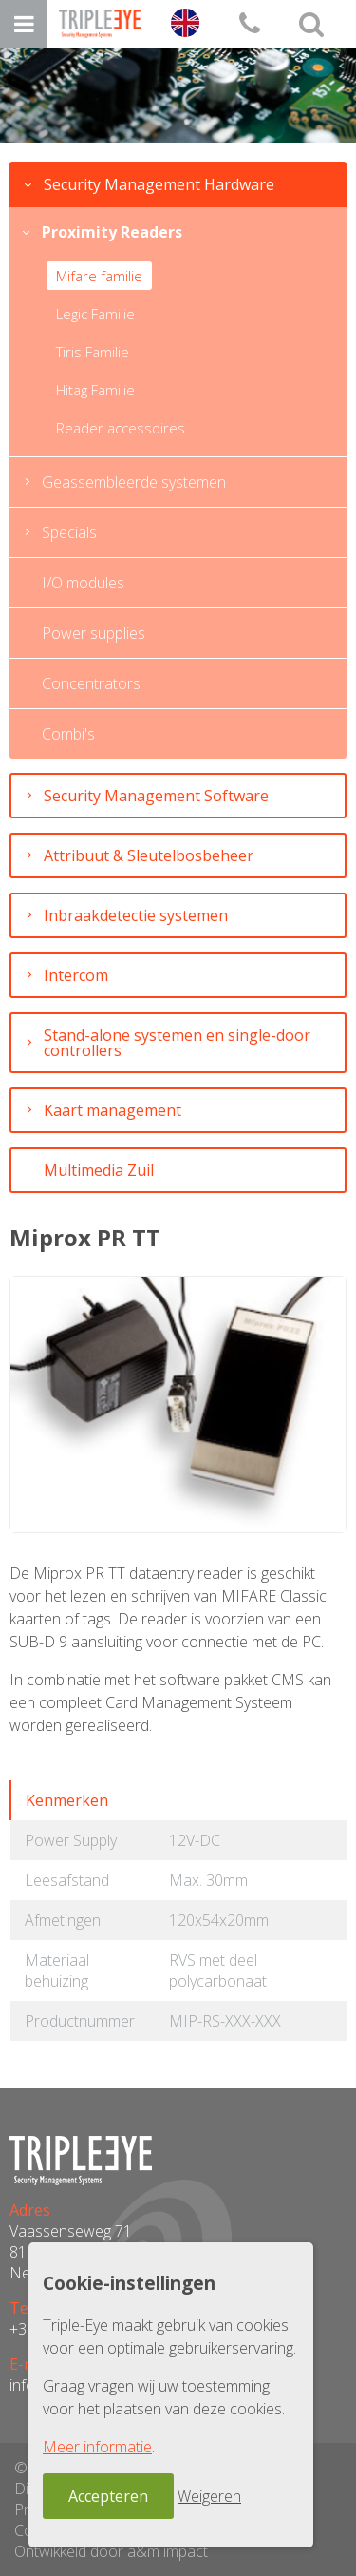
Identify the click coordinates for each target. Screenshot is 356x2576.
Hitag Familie (95, 389)
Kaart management (112, 1110)
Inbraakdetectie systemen (136, 915)
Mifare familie (99, 275)
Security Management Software (156, 795)
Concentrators (91, 683)
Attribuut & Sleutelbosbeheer (148, 855)
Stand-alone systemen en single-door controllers (177, 1043)
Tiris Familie (92, 351)
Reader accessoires (120, 427)
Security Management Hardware (159, 184)
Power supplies (93, 633)
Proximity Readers (112, 231)
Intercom (76, 975)
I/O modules (83, 582)
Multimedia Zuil (99, 1170)
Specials (69, 532)
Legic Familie (95, 313)
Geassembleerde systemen (134, 481)
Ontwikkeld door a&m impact (111, 2551)
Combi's (68, 733)
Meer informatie (97, 2446)
